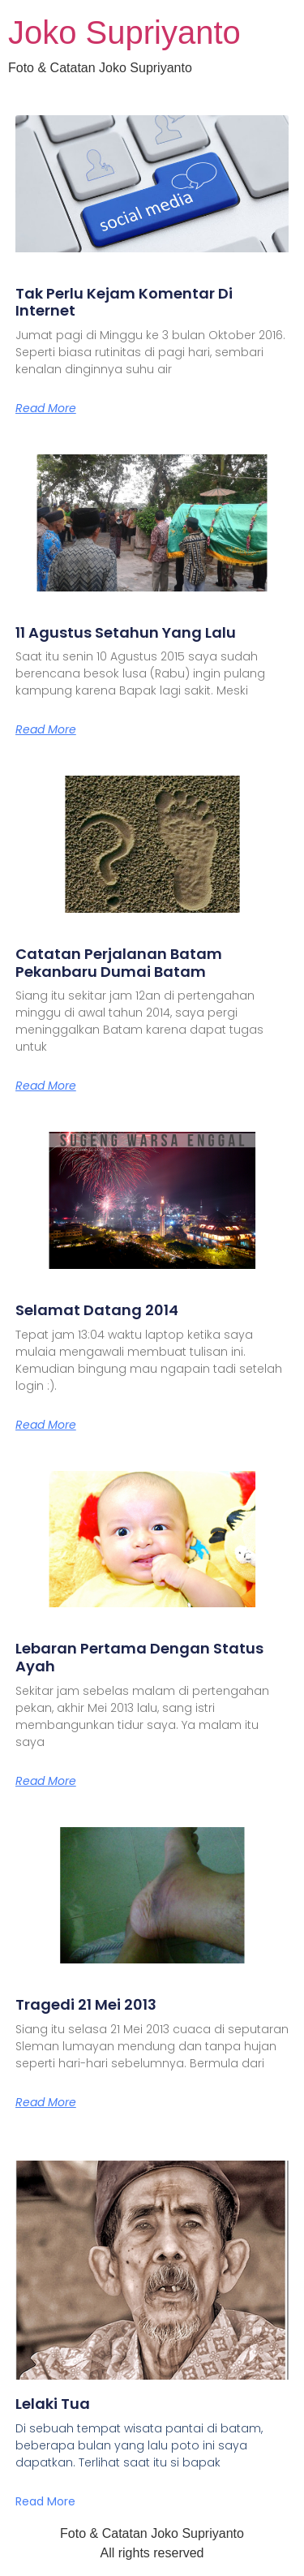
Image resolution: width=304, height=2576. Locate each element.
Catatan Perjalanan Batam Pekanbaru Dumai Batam (118, 963)
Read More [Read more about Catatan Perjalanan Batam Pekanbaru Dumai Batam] (45, 1085)
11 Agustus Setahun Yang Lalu (125, 632)
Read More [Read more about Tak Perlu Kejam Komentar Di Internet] (45, 408)
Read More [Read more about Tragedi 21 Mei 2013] (45, 2102)
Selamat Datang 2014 (96, 1310)
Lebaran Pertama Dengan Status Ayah (139, 1657)
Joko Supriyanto (124, 32)
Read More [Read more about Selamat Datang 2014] (45, 1424)
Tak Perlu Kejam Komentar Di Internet (124, 302)
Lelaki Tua (52, 2403)
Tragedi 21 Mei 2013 (85, 2004)
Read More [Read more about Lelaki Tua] (45, 2501)
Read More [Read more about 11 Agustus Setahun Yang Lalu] (45, 729)
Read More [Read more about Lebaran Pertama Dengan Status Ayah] (45, 1781)
